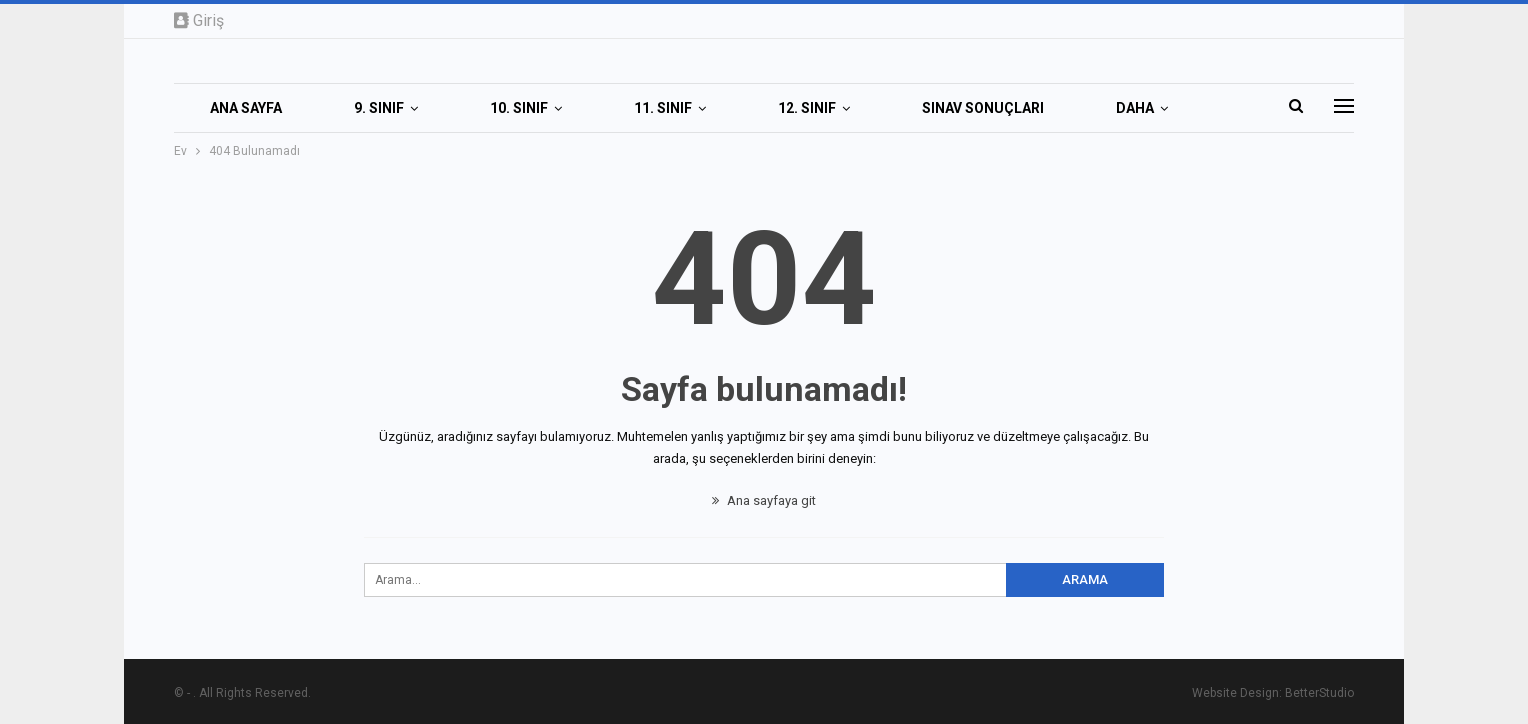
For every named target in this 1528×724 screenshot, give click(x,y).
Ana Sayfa (246, 108)
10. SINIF (519, 108)
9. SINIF (379, 108)
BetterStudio (1319, 693)
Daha (1135, 108)
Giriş (199, 20)
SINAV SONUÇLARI (983, 108)
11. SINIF (663, 108)
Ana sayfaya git (764, 500)
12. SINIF (807, 108)
